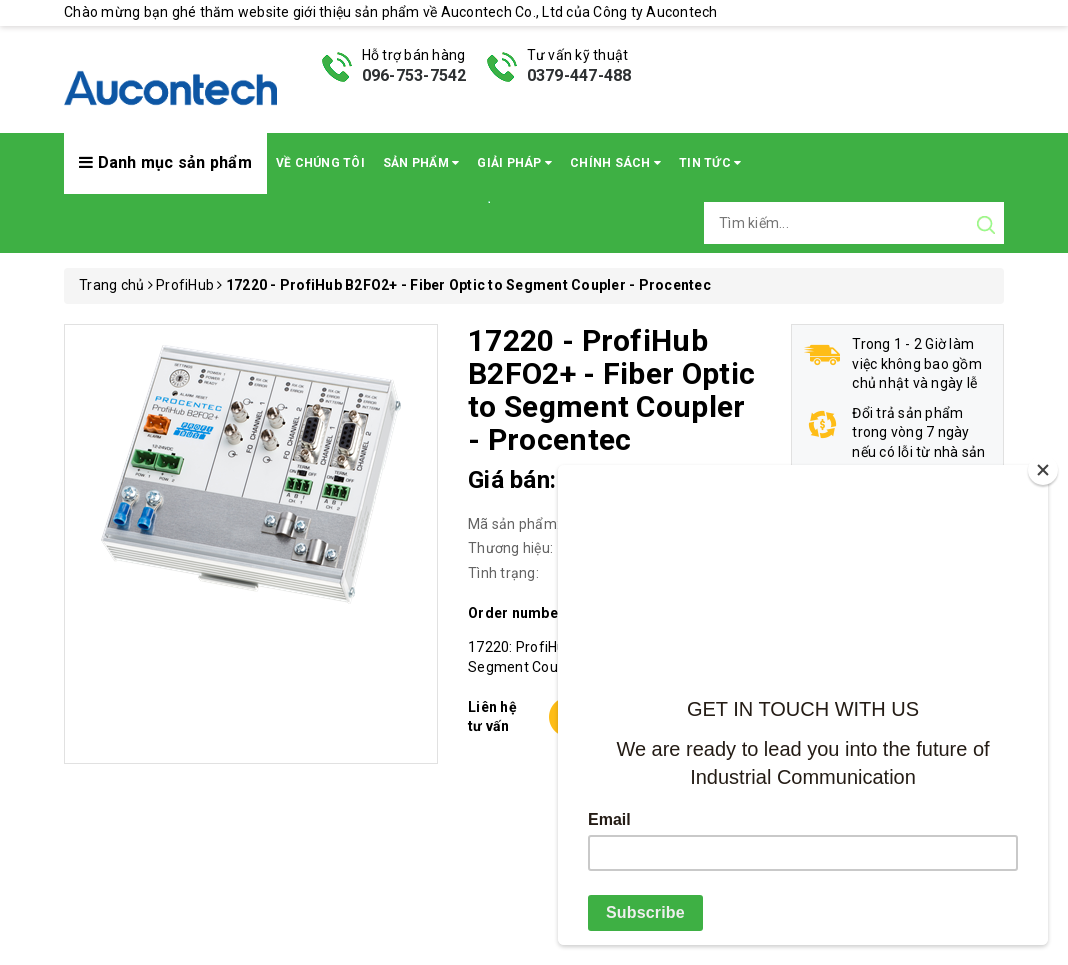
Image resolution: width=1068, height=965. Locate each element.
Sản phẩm (421, 163)
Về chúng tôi (320, 163)
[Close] (1043, 470)
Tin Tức (710, 163)
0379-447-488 (579, 75)
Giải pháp (514, 163)
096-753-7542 (414, 75)
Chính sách (615, 163)
